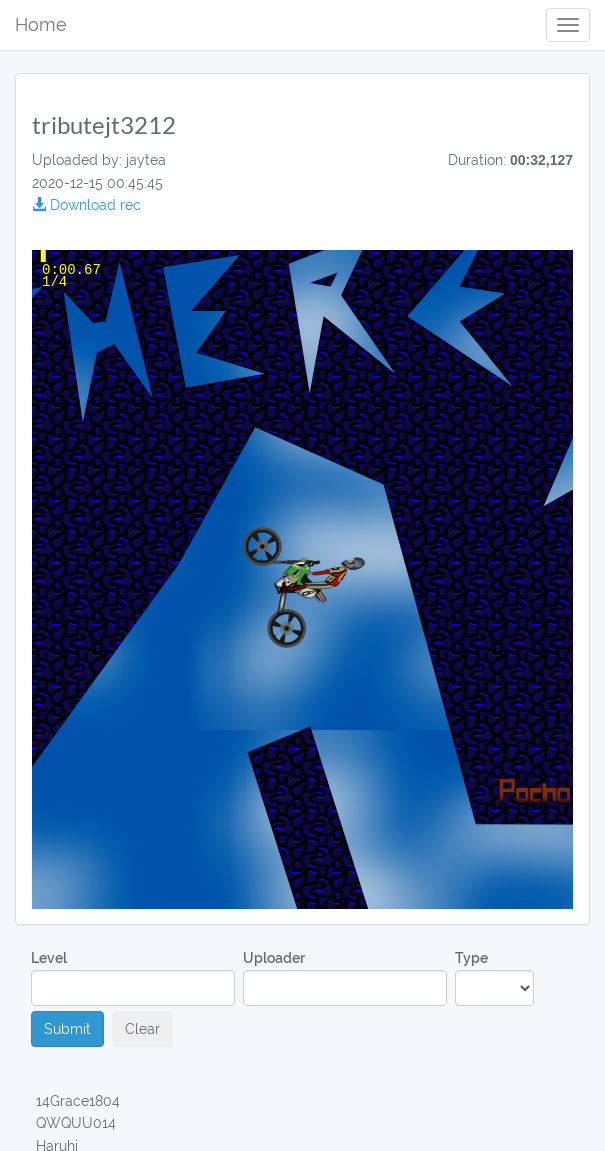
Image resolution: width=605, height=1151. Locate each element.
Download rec (86, 205)
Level (133, 977)
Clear (142, 1029)
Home (41, 24)
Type (494, 977)
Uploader (345, 977)
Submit (67, 1029)
